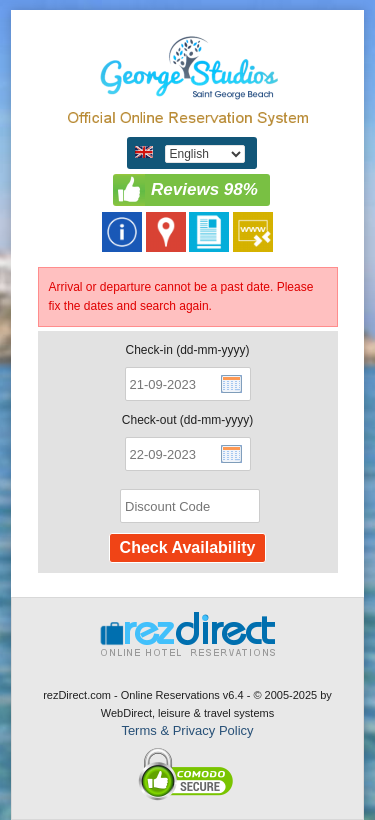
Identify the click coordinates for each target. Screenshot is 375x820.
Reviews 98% (204, 189)
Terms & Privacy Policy (187, 730)
